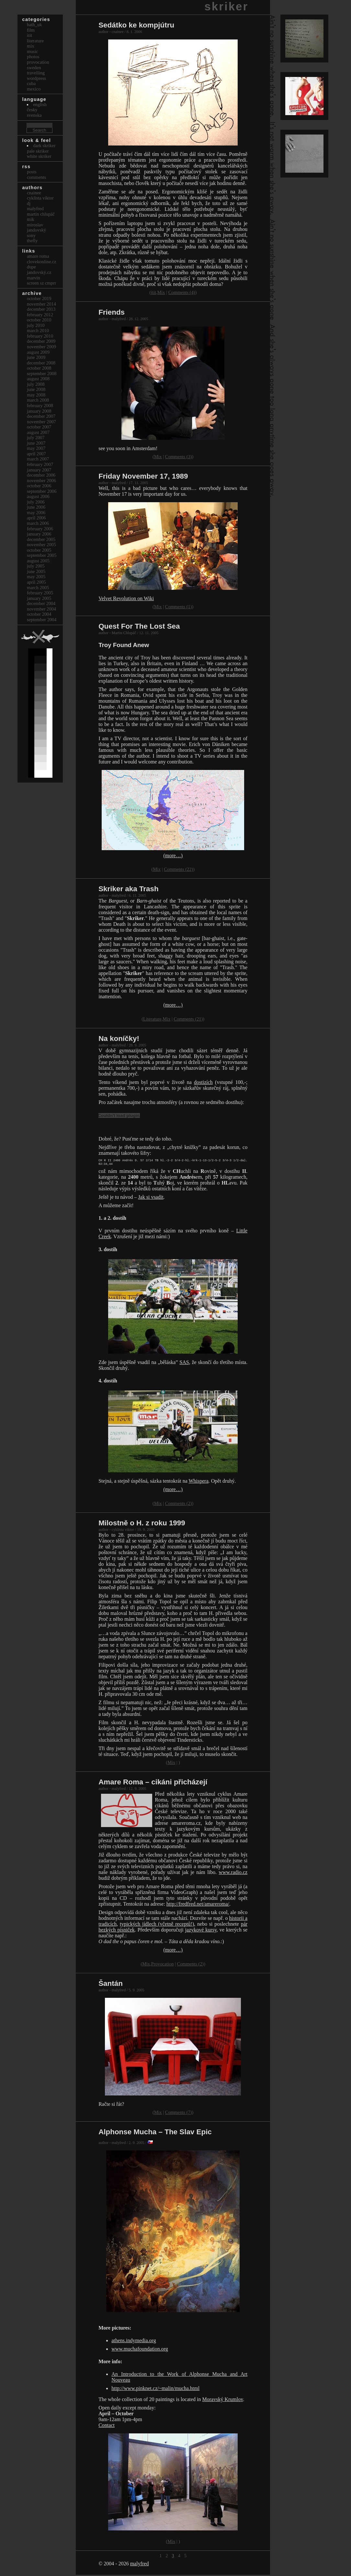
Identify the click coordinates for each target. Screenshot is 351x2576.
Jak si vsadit (150, 1198)
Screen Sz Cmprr (41, 283)
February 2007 (40, 464)
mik (30, 219)
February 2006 (40, 528)
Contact (106, 2426)
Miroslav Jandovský (36, 227)
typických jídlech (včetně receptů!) (157, 1925)
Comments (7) (178, 2113)
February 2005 (40, 592)
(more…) (173, 855)
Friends (111, 312)
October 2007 (39, 426)
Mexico (33, 89)
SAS (184, 1363)
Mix (161, 292)
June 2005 (36, 571)
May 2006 (36, 512)
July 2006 (36, 501)
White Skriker (39, 156)
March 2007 (38, 458)
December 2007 (41, 416)
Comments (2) (178, 1504)
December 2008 (41, 362)
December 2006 (41, 475)
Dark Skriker (44, 145)
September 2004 (42, 619)
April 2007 (36, 453)
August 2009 (38, 352)
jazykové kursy (201, 1931)
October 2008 (39, 368)
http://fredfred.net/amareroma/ (197, 1905)
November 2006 (41, 480)
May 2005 (36, 576)
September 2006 (42, 491)
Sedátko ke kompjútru (136, 25)
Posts (32, 171)
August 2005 (38, 560)
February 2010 (40, 336)
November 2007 (41, 421)
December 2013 (41, 309)
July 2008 (36, 384)
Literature (152, 1019)
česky (32, 109)
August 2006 (38, 496)
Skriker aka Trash (128, 889)
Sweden (34, 67)
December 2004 (41, 603)
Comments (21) (188, 1019)
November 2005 (41, 544)
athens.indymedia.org (133, 2341)
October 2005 (39, 550)
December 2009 (41, 341)
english (40, 104)
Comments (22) (178, 869)
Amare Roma (38, 256)
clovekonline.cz (41, 261)
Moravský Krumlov (222, 2400)
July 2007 (36, 437)
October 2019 (39, 298)
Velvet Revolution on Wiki (126, 598)
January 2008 (39, 411)
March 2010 (38, 330)
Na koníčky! (118, 1038)
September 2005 (42, 555)
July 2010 (36, 325)
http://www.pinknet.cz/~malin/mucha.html (155, 2389)
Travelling (36, 72)
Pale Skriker (38, 151)
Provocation (162, 1965)
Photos (33, 56)
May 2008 (36, 394)
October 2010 (39, 319)
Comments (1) (178, 606)
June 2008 (36, 389)
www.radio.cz (233, 1873)
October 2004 (39, 614)
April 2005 (36, 582)
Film (31, 30)
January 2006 (39, 533)
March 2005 (38, 587)
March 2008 (38, 400)
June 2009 (36, 357)
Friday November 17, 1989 (143, 476)
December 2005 (41, 539)
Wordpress (36, 78)
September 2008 (42, 373)
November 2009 (41, 346)
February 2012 (40, 314)
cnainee (34, 192)
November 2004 (41, 609)
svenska (34, 115)
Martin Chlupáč (41, 214)
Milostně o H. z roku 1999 (141, 1524)
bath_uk (34, 24)
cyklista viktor (40, 197)
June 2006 (36, 507)
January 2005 (39, 598)
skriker (226, 6)
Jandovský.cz (39, 272)
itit (153, 292)
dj (28, 203)
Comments (36, 177)
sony (31, 235)
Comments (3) (178, 456)
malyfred (139, 2565)
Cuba (31, 83)
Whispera (198, 1482)
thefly (32, 240)
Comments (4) (181, 292)
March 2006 (38, 523)
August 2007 (38, 432)
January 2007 (39, 469)
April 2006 (36, 517)
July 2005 (36, 565)
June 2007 (36, 443)
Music (32, 51)
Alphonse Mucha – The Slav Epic (155, 2133)
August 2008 (38, 378)
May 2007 (36, 448)
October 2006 (39, 485)
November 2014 (41, 304)
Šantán (110, 1985)
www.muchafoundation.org (139, 2350)
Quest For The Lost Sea (139, 626)
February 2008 (40, 405)
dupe (31, 266)
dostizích (203, 1082)
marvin (33, 277)
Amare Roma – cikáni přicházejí (152, 1783)
